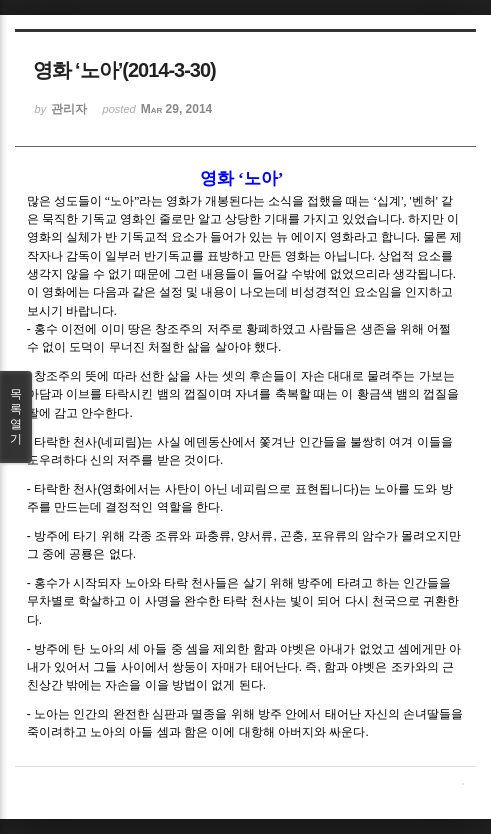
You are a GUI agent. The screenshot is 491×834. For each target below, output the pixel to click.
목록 (16, 417)
